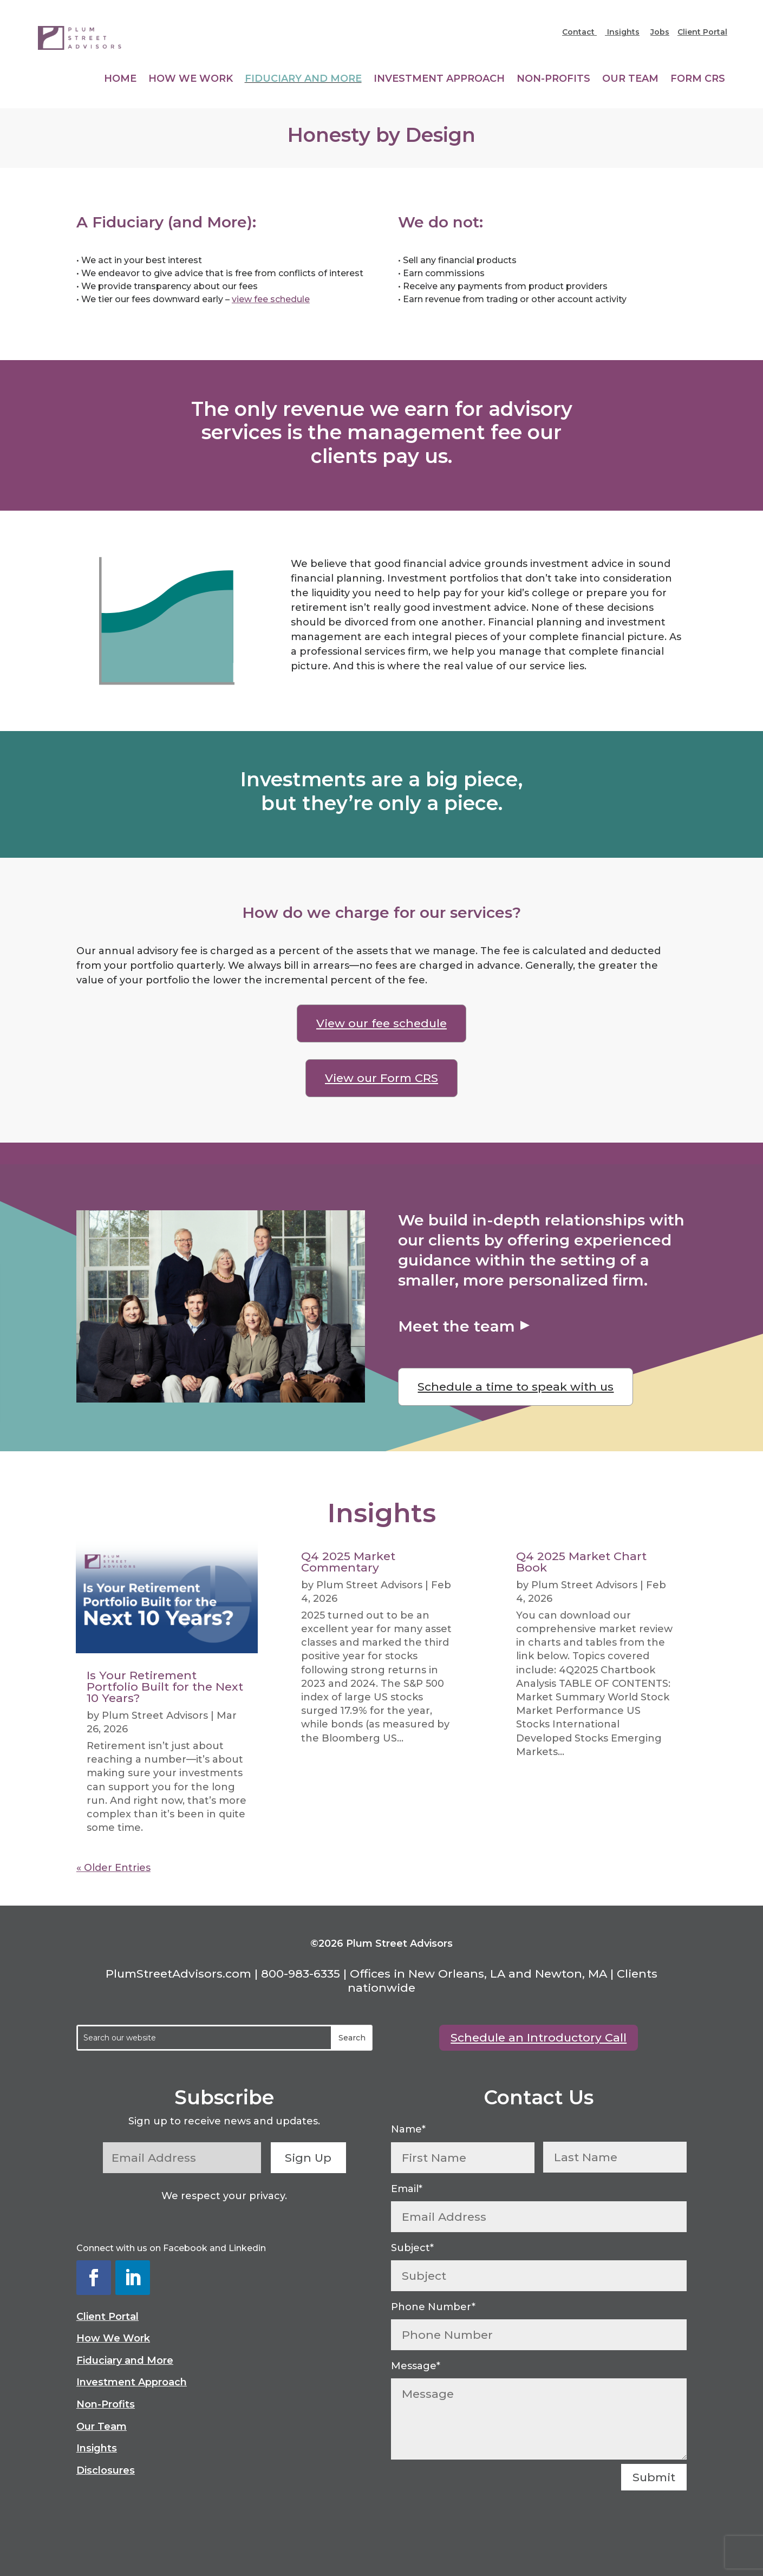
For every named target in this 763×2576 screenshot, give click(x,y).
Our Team (630, 79)
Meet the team (456, 1326)
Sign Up (308, 2157)
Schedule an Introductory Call (539, 2037)
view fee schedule (271, 299)
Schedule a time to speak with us (516, 1386)
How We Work (190, 79)
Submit (653, 2477)
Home (120, 79)
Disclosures (105, 2470)
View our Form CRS (381, 1078)
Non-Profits (553, 79)
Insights (622, 32)
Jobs (659, 32)
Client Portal (702, 32)
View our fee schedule (381, 1023)
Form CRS (697, 79)
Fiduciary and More (303, 79)
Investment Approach (439, 79)
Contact (579, 32)
